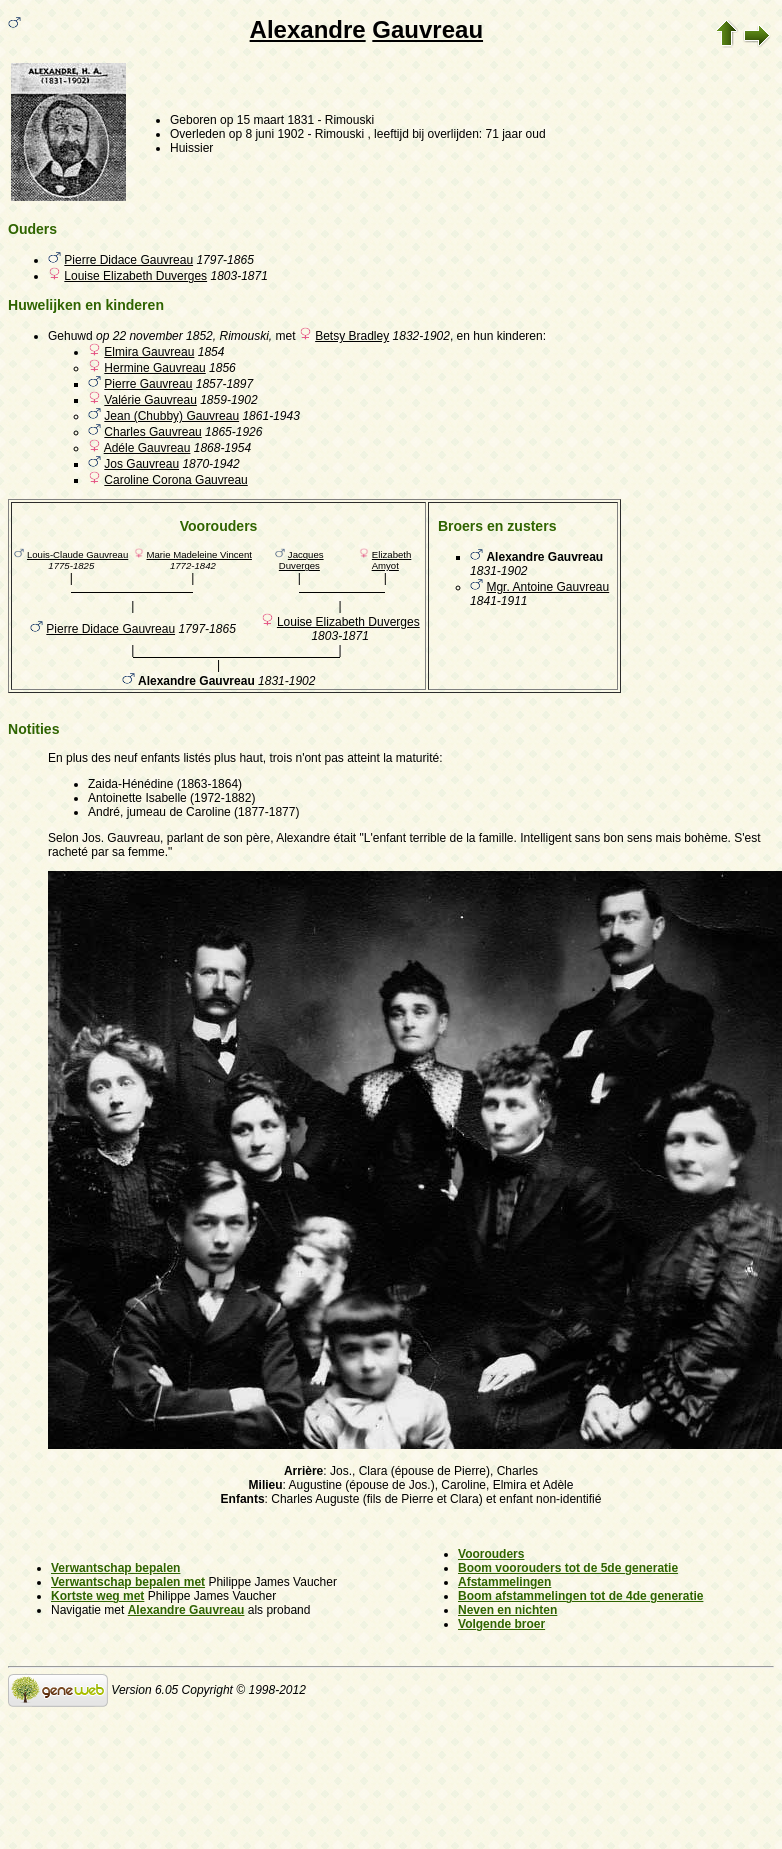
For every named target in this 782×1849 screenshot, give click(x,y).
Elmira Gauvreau (149, 352)
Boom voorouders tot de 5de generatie (568, 1568)
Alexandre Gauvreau (186, 1610)
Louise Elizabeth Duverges (135, 276)
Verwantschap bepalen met (128, 1582)
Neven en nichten (507, 1610)
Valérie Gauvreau (150, 400)
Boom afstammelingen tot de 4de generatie (580, 1596)
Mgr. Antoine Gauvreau (547, 587)
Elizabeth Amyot (392, 560)
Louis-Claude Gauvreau (77, 554)
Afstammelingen (504, 1582)
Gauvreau (427, 29)
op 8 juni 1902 (266, 134)
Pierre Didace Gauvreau (128, 260)
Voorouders (491, 1554)
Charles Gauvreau (152, 432)
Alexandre (308, 29)
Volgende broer (501, 1624)
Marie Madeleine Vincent (199, 554)
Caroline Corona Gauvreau (175, 480)
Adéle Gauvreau (147, 448)
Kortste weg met (97, 1596)
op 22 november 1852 (154, 336)
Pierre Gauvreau (148, 384)
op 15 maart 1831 (267, 120)
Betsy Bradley (352, 336)
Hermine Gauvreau (154, 368)
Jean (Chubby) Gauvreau (171, 416)
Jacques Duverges (301, 560)
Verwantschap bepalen (115, 1568)
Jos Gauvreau (141, 464)
